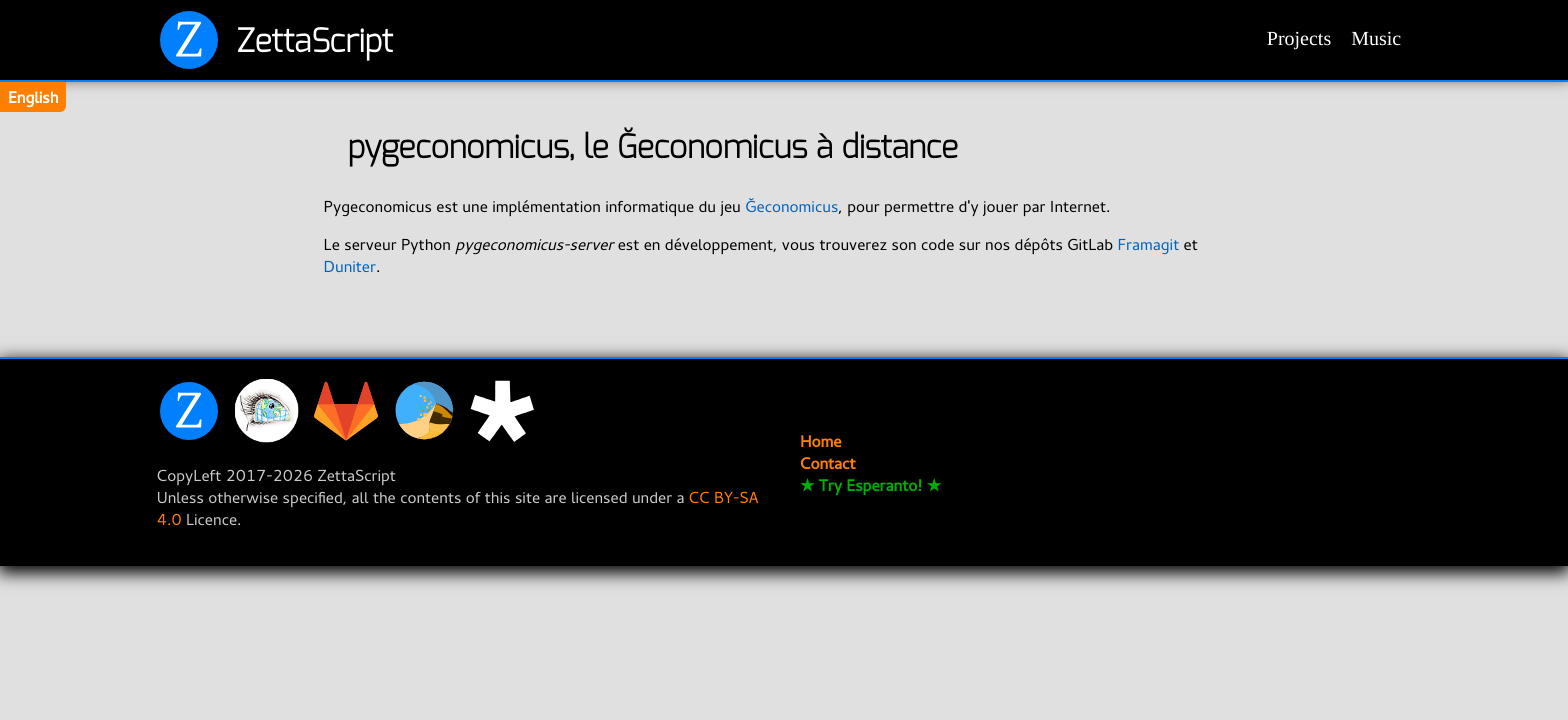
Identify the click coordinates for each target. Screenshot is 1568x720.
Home (821, 441)
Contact (827, 463)
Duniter (350, 266)
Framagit (1149, 244)
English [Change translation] (33, 97)
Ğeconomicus (791, 206)
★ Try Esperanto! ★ (870, 485)
